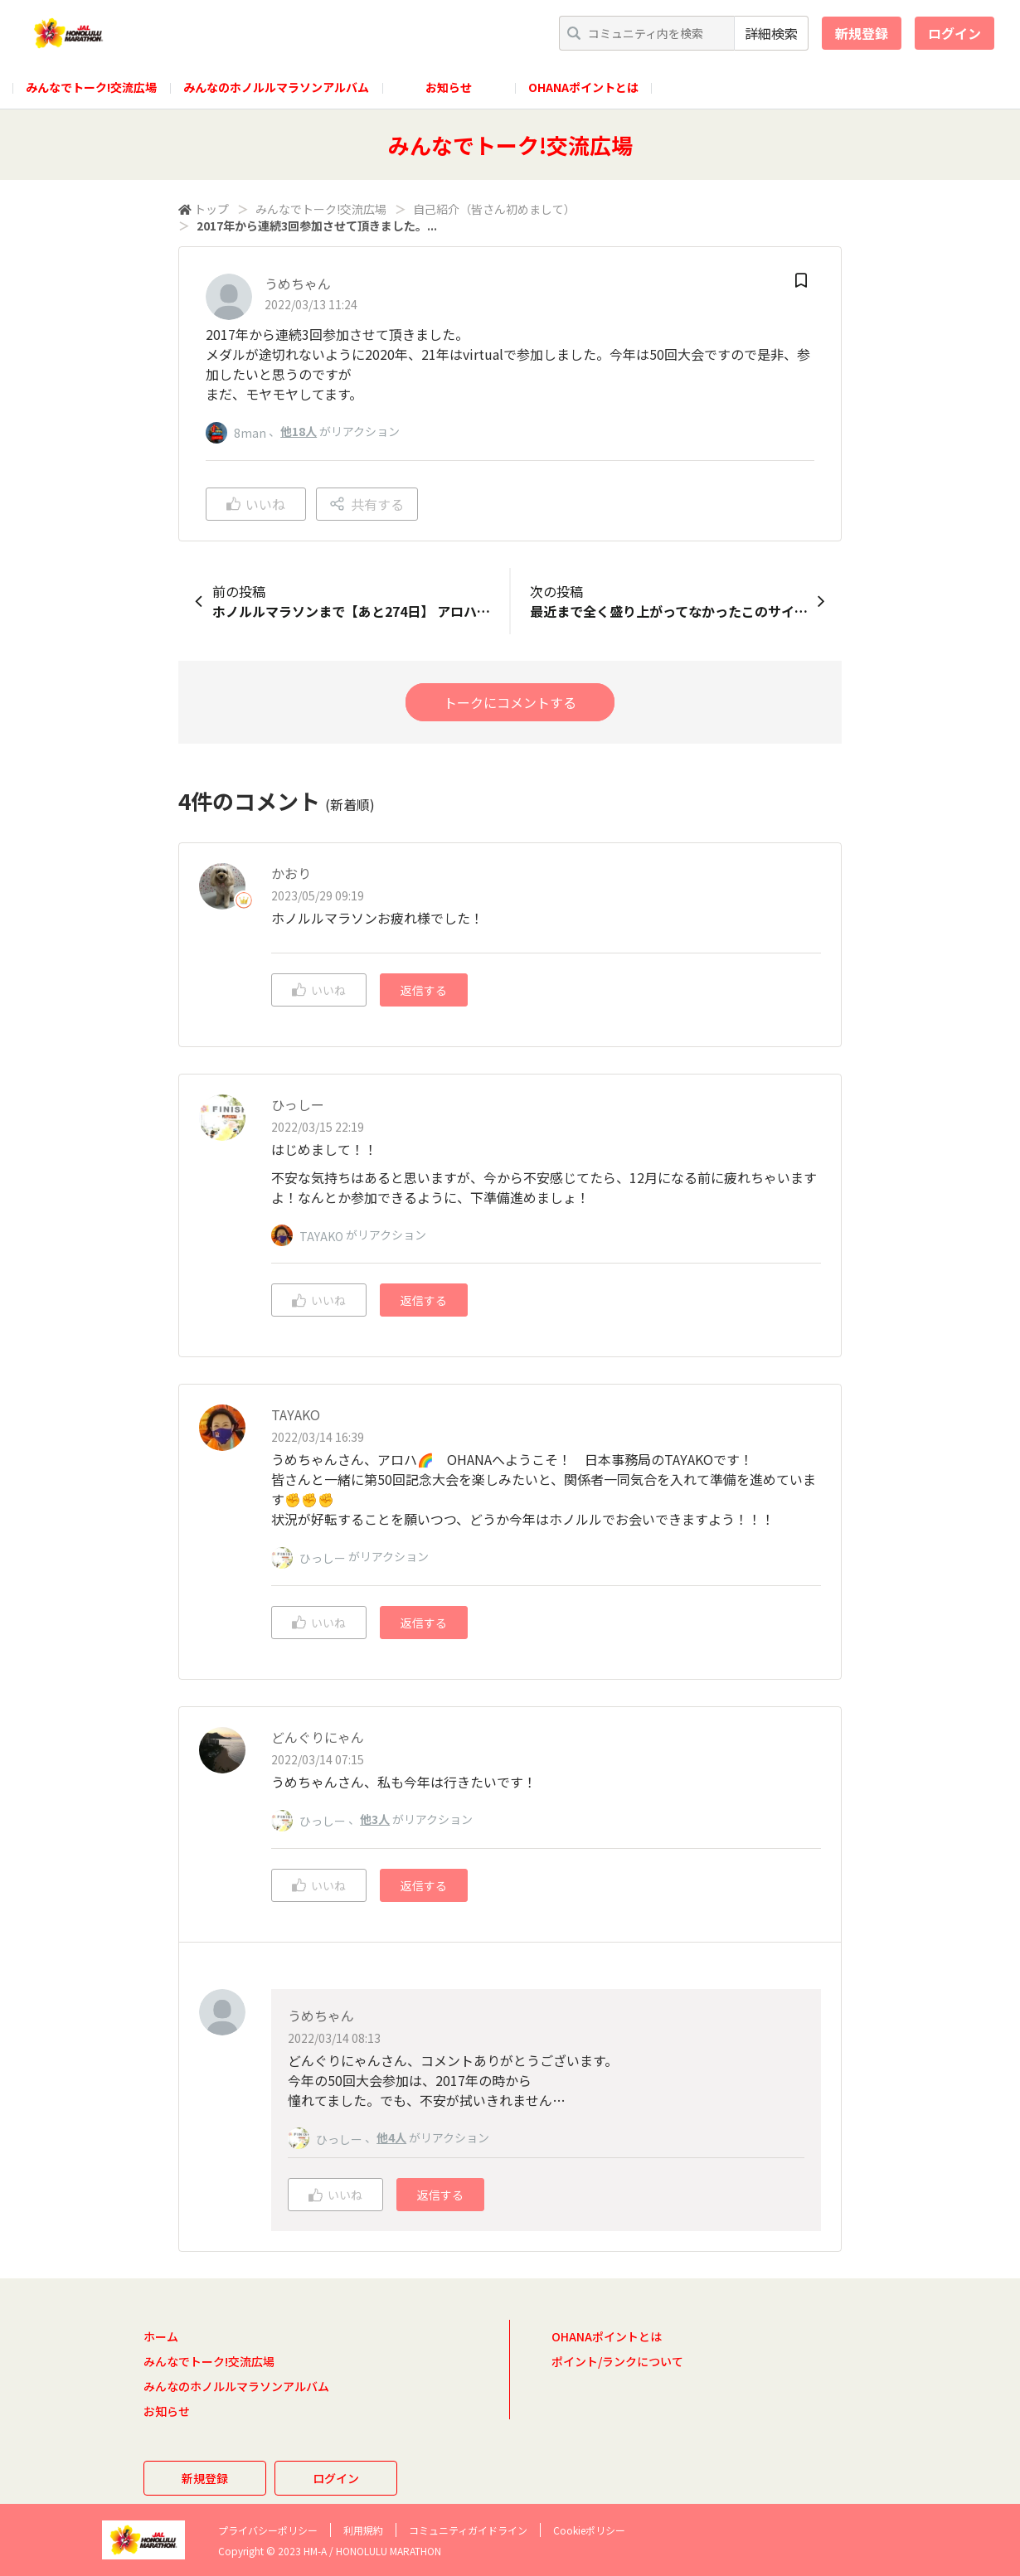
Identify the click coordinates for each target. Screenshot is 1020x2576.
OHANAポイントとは (583, 87)
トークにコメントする (510, 702)
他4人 (391, 2137)
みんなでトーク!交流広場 (91, 87)
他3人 (375, 1819)
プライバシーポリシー (268, 2530)
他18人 (298, 431)
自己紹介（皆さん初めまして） (494, 209)
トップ (211, 209)
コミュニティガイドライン (468, 2530)
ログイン (954, 33)
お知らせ (448, 87)
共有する (367, 504)
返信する (424, 990)
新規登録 (861, 33)
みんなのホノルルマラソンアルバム (276, 87)
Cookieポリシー (589, 2530)
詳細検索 (771, 33)
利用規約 (363, 2530)
